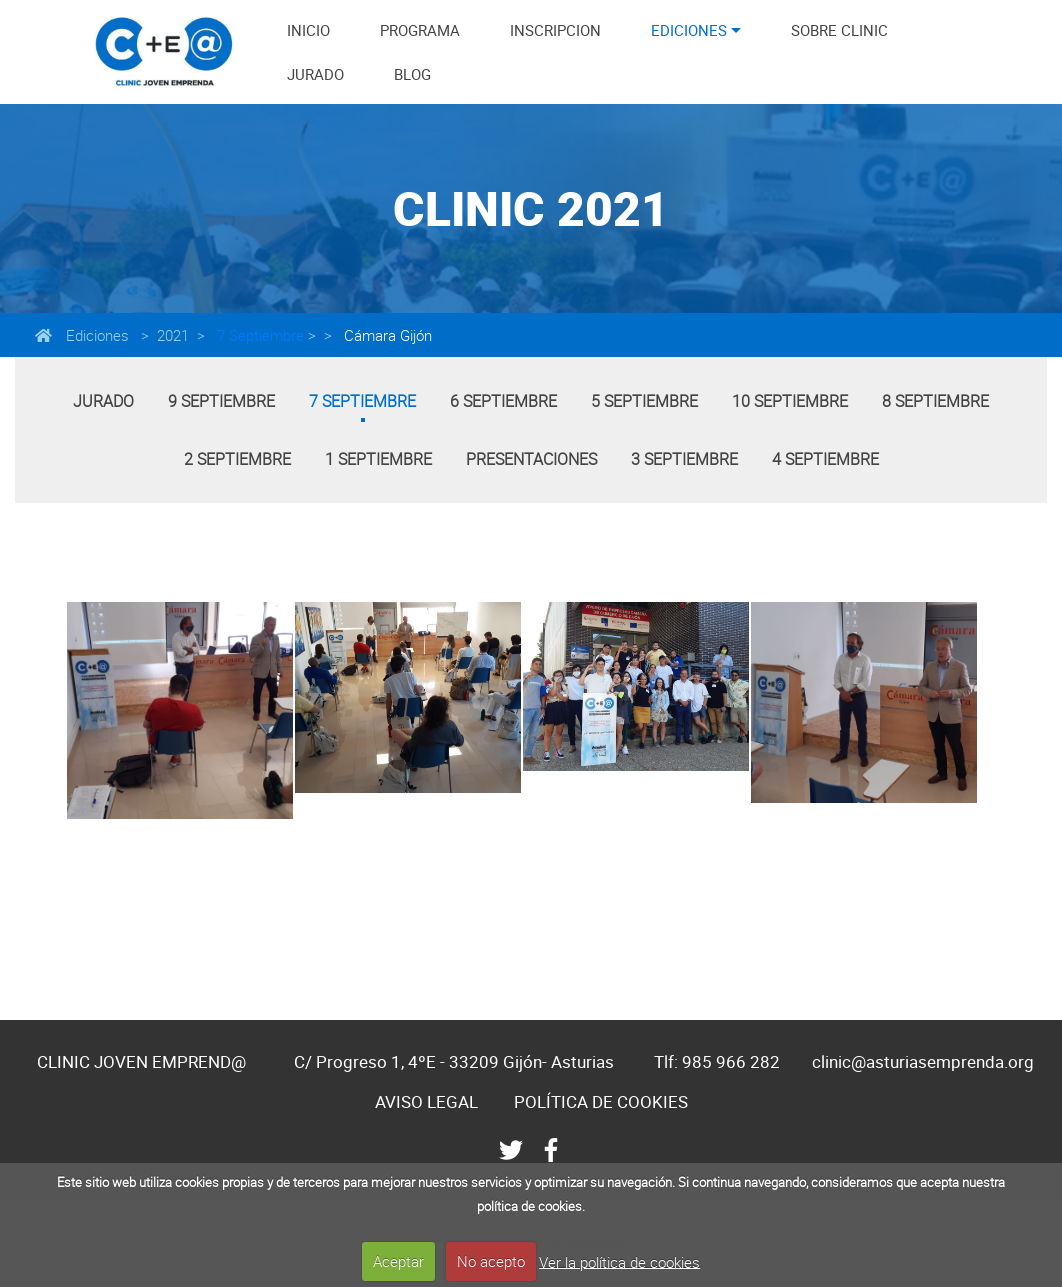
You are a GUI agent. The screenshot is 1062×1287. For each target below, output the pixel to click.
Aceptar (398, 1261)
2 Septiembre (237, 459)
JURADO (315, 74)
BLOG (412, 74)
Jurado (103, 401)
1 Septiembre (378, 459)
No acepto (491, 1261)
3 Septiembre (684, 459)
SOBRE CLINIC (839, 30)
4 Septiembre (825, 459)
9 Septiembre (221, 401)
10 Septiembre (790, 401)
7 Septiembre (258, 335)
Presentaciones (531, 459)
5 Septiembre (644, 401)
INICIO (308, 30)
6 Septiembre (503, 401)
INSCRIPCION (555, 30)
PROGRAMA (420, 30)
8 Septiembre (935, 401)
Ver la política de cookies (619, 1261)
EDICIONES (689, 30)
